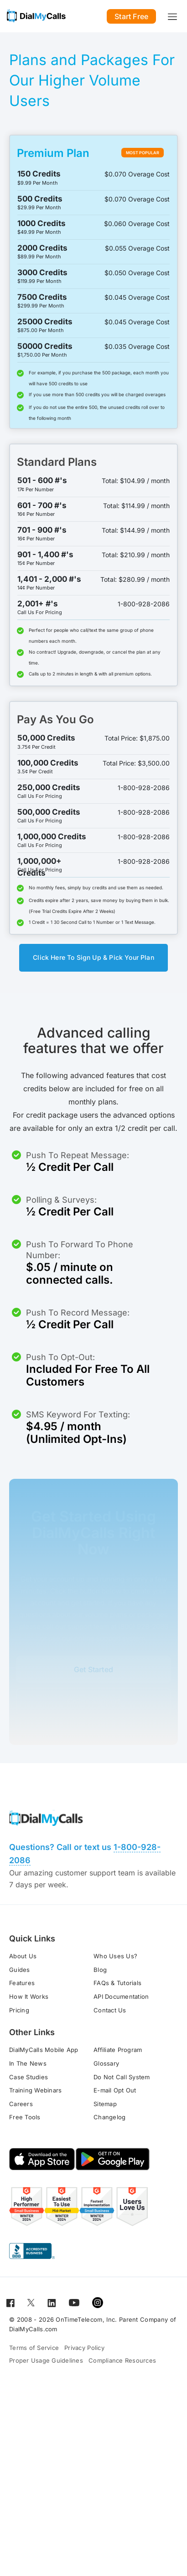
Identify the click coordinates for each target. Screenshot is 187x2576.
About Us (22, 1958)
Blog (100, 1971)
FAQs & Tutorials (117, 1985)
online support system (109, 1638)
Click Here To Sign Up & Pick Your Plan (93, 958)
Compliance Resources (122, 2362)
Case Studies (28, 2078)
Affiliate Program (118, 2052)
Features (22, 1985)
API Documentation (121, 1998)
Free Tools (25, 2119)
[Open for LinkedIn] (51, 2304)
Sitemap (105, 2105)
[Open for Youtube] (74, 2304)
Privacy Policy (84, 2350)
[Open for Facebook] (10, 2304)
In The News (28, 2065)
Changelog (109, 2119)
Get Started (93, 1670)
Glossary (106, 2065)
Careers (21, 2105)
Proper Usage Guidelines (46, 2362)
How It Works (28, 1998)
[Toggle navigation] (172, 16)
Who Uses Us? (115, 1958)
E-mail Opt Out (115, 2092)
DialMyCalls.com (33, 2330)
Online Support (93, 1703)
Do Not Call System (122, 2078)
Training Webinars (35, 2092)
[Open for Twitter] (31, 2304)
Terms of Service (34, 2350)
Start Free (131, 16)
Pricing (19, 2012)
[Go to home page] (36, 16)
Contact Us (110, 2012)
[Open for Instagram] (97, 2304)
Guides (19, 1971)
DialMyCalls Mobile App (43, 2052)
